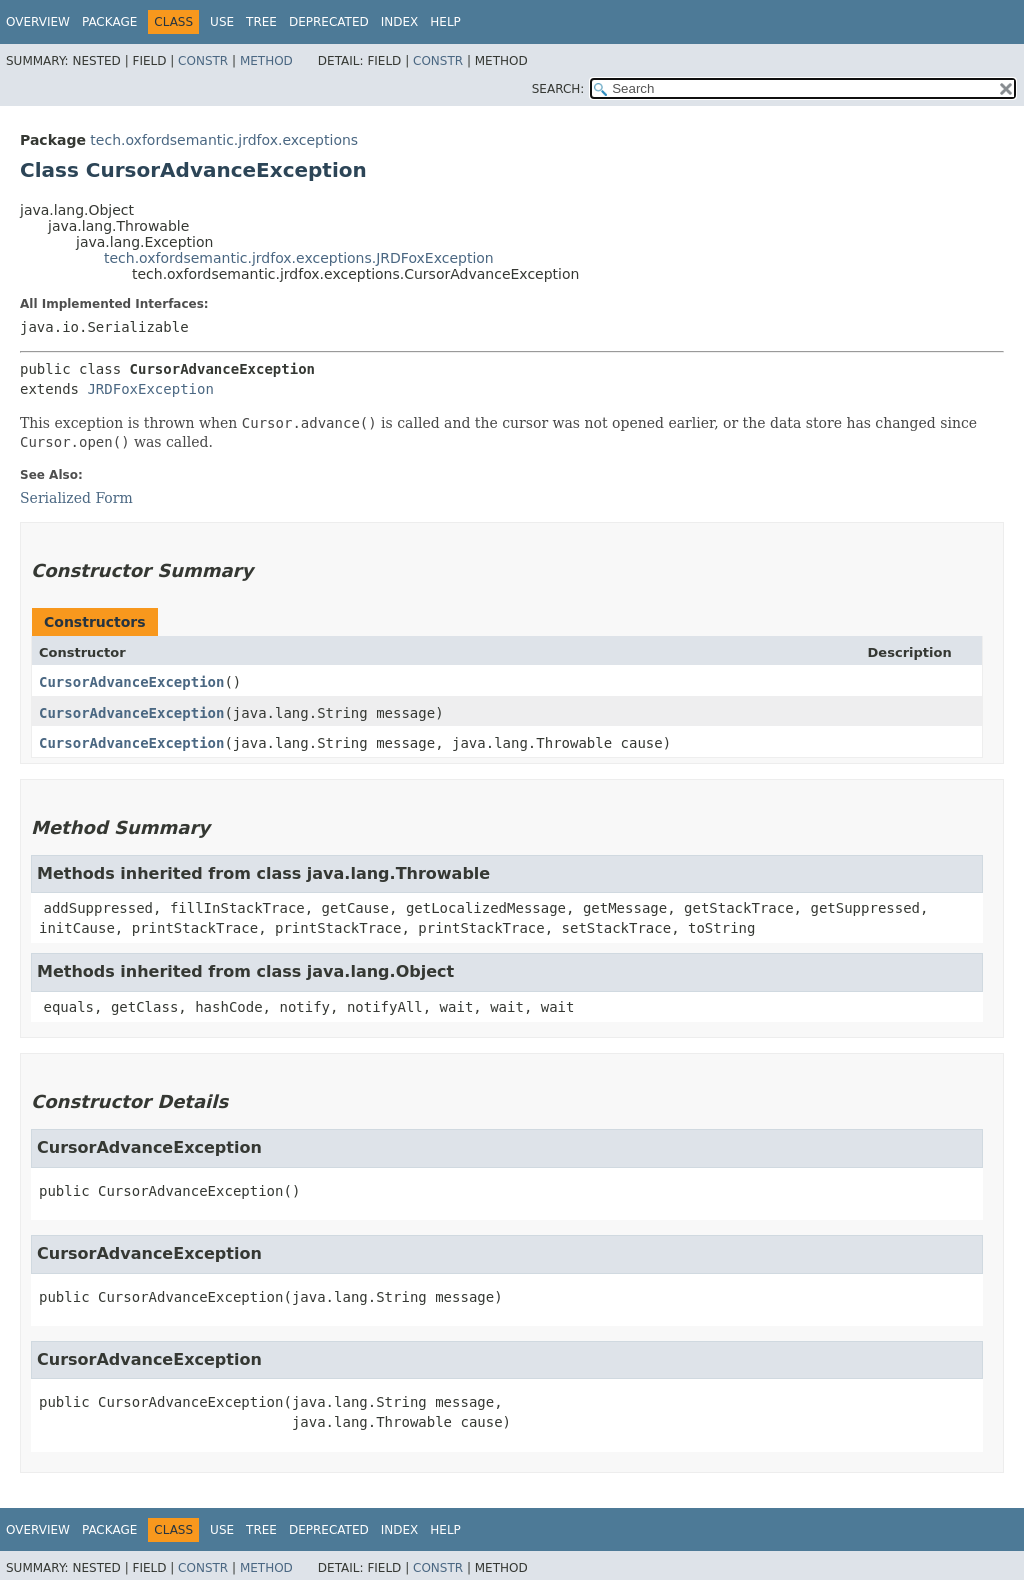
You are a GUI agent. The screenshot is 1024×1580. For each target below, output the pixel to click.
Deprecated (329, 22)
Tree (261, 22)
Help (445, 22)
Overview (38, 22)
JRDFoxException (150, 389)
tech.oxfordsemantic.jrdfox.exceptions (224, 140)
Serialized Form (76, 498)
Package (109, 22)
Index (400, 22)
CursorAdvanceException (131, 682)
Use (222, 22)
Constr (203, 61)
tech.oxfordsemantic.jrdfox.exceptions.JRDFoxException (299, 258)
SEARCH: (558, 89)
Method (266, 61)
